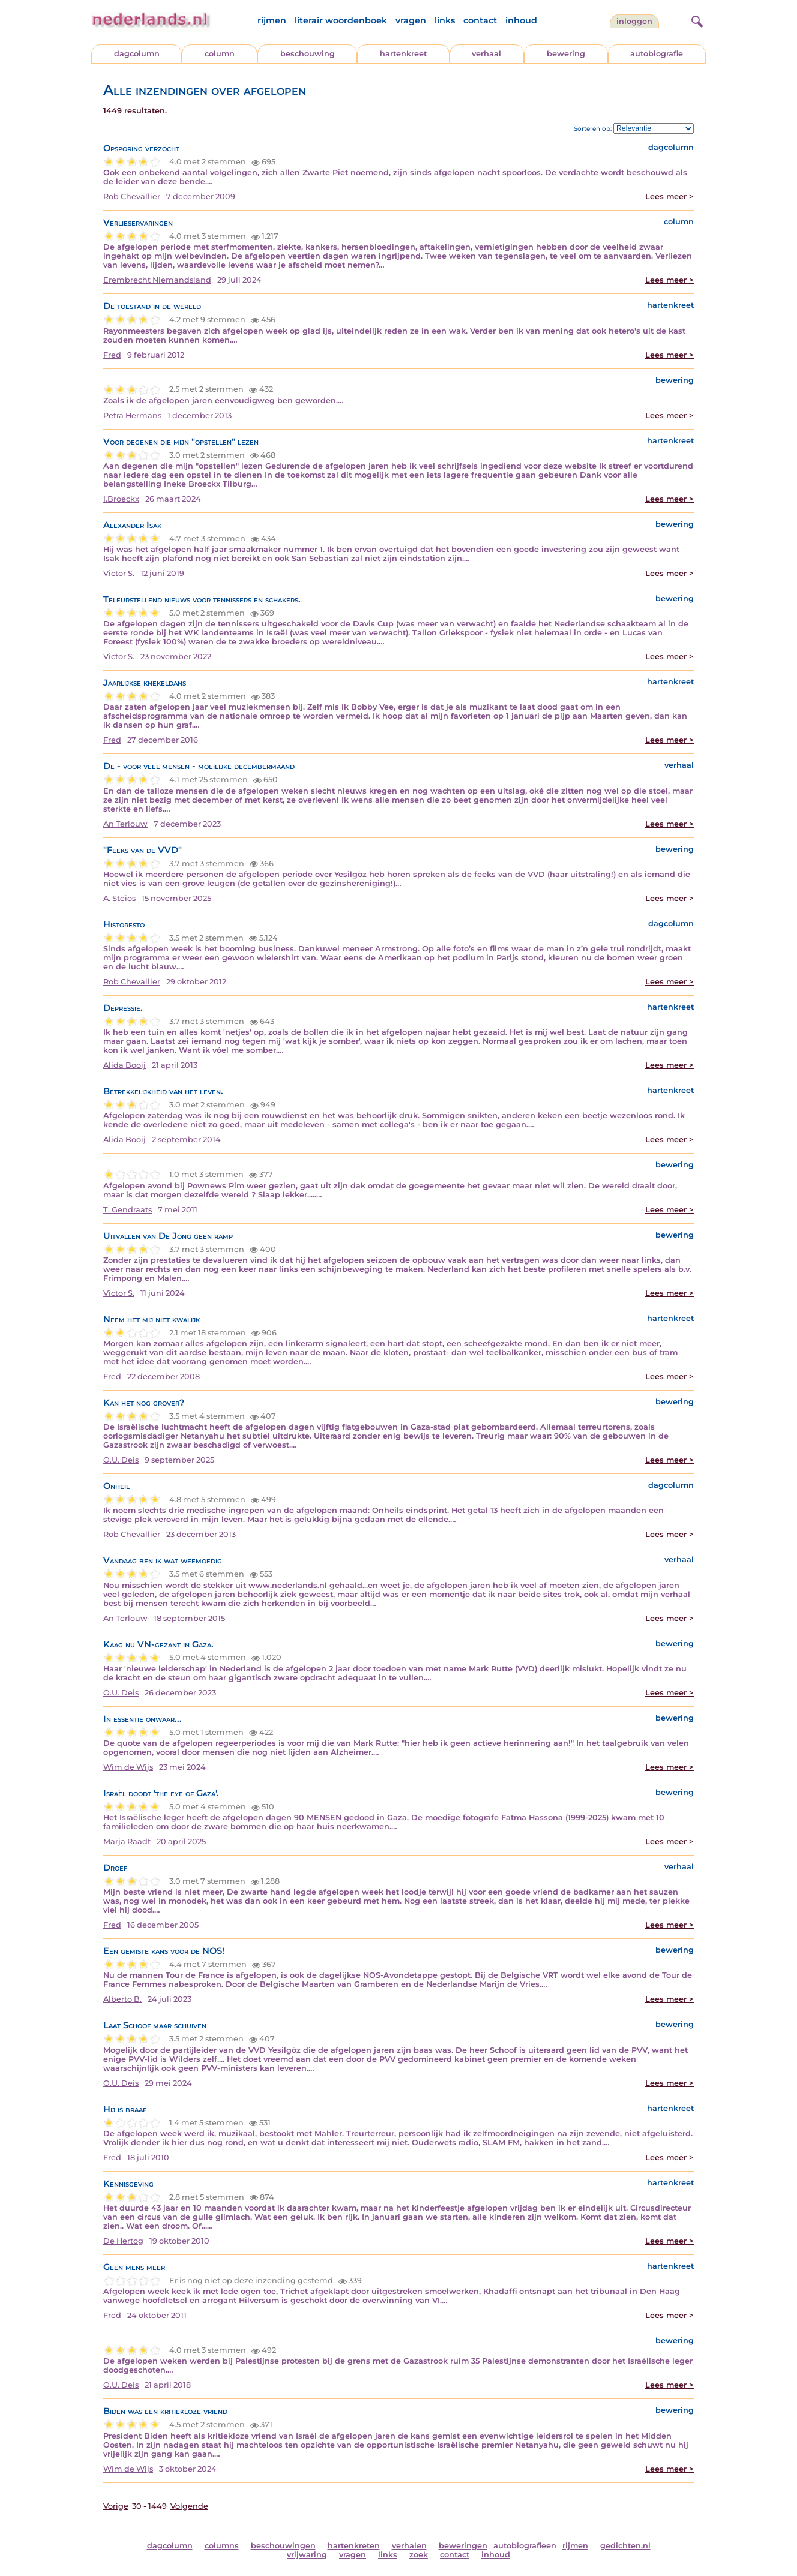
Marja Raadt (127, 1841)
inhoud (521, 20)
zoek (418, 2554)
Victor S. (118, 573)
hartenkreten (354, 2545)
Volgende (189, 2506)
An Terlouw (125, 823)
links (445, 20)
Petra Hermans (132, 415)
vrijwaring (307, 2554)
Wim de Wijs (128, 1767)
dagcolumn (137, 53)
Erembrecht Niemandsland (157, 279)
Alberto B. (122, 1999)
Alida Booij (124, 1065)
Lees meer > (669, 196)
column (220, 53)
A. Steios (119, 898)
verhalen (409, 2545)
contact (480, 20)
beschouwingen (283, 2545)
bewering (566, 53)
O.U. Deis (121, 1459)
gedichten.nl (625, 2545)
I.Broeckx (121, 498)
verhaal (486, 53)
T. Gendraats (127, 1209)
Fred (112, 354)
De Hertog (123, 2240)
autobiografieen (524, 2545)
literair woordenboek (341, 20)
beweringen (463, 2545)
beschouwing (307, 53)
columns (222, 2545)
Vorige (115, 2506)
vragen (410, 20)
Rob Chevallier (131, 196)
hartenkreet (403, 53)
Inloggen (634, 21)
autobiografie (656, 53)
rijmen (271, 20)
